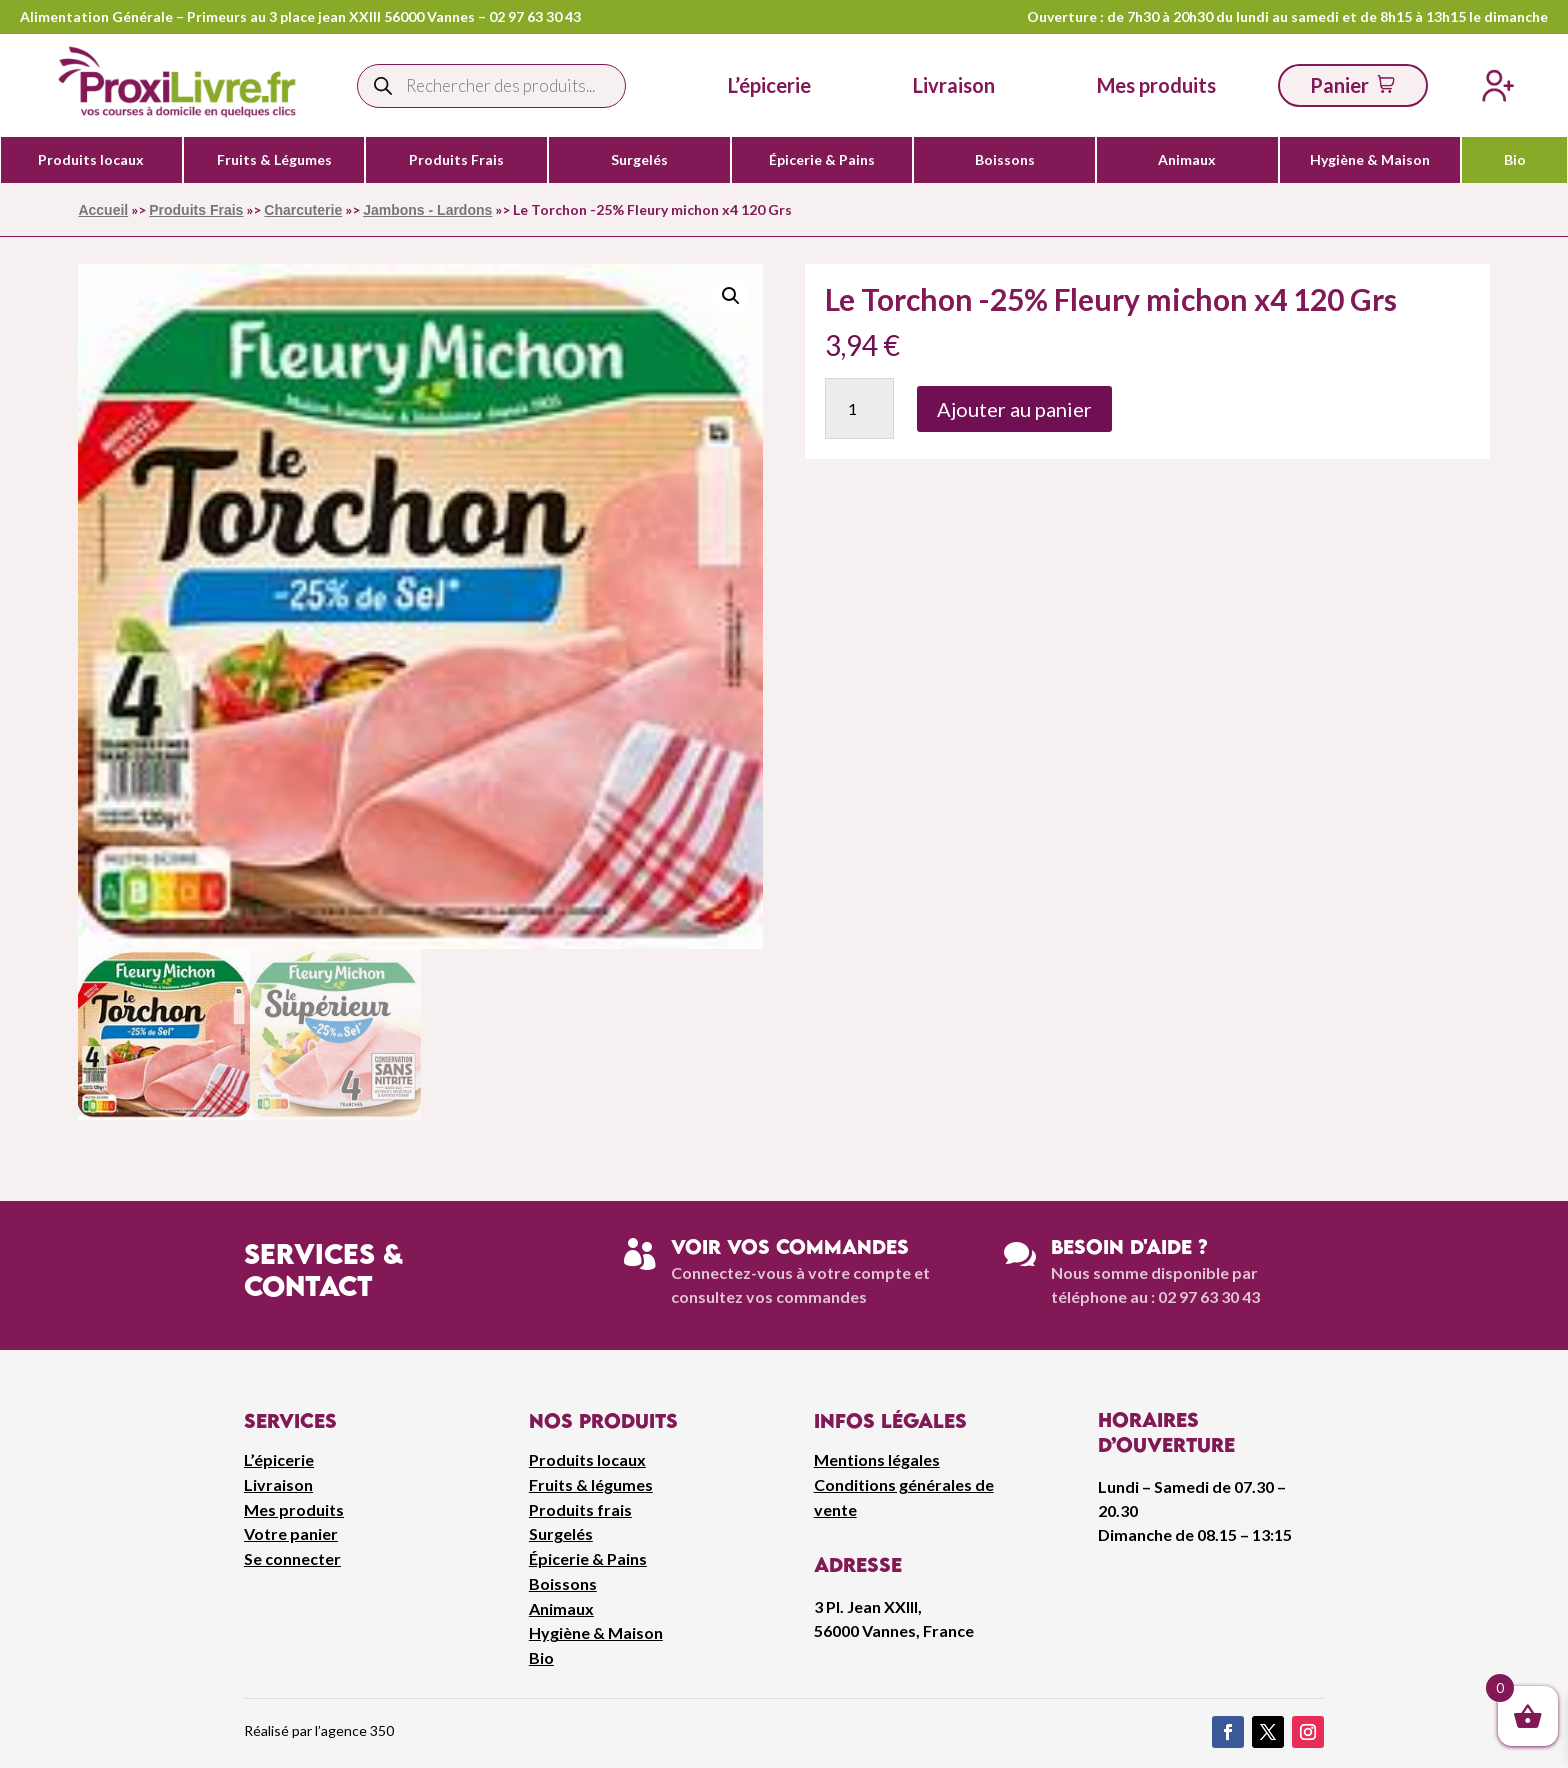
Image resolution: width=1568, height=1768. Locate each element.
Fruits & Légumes (274, 160)
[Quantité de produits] (859, 408)
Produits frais (580, 1509)
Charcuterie (303, 210)
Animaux (1187, 160)
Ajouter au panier (1014, 409)
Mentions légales (877, 1459)
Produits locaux (91, 160)
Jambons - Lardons (427, 210)
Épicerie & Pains (822, 160)
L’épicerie (769, 85)
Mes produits (294, 1509)
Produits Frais (456, 160)
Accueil (103, 210)
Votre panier (291, 1533)
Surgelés (639, 160)
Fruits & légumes (591, 1484)
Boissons (1005, 160)
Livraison (278, 1484)
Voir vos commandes (790, 1246)
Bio (1515, 160)
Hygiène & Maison (1370, 160)
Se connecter (292, 1558)
